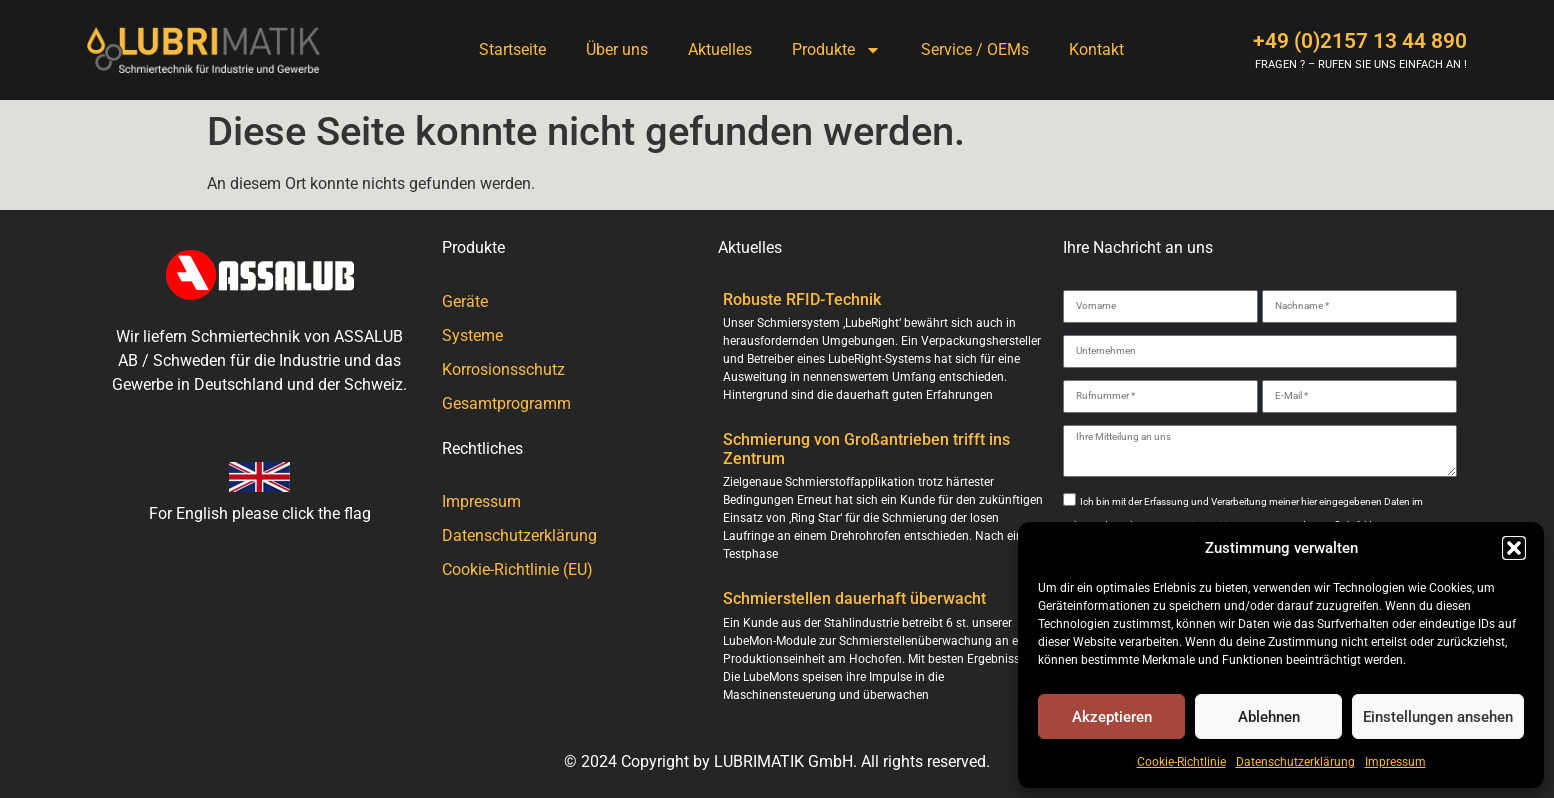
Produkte (836, 50)
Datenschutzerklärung (1295, 762)
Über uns (617, 49)
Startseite (512, 49)
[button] (1514, 548)
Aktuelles (720, 49)
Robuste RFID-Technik (802, 299)
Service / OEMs (975, 49)
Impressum (1395, 762)
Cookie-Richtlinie (1181, 762)
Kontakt (1096, 49)
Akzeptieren (1112, 717)
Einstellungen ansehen (1438, 717)
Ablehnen (1269, 717)
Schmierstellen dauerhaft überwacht (854, 598)
